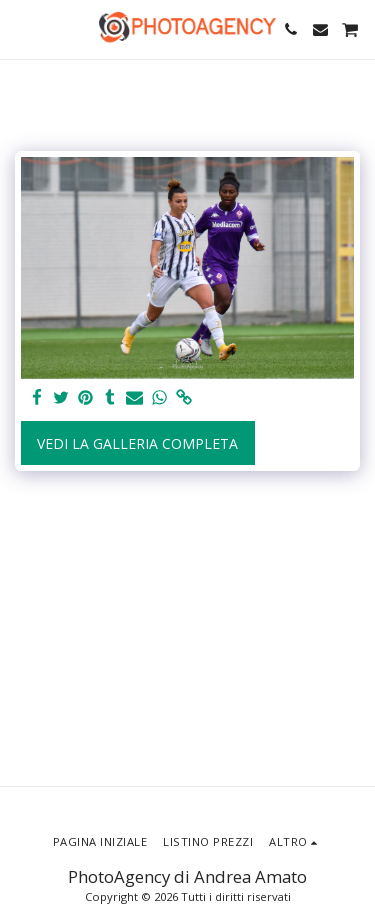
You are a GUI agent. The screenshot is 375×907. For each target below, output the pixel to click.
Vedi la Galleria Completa (137, 443)
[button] (22, 28)
